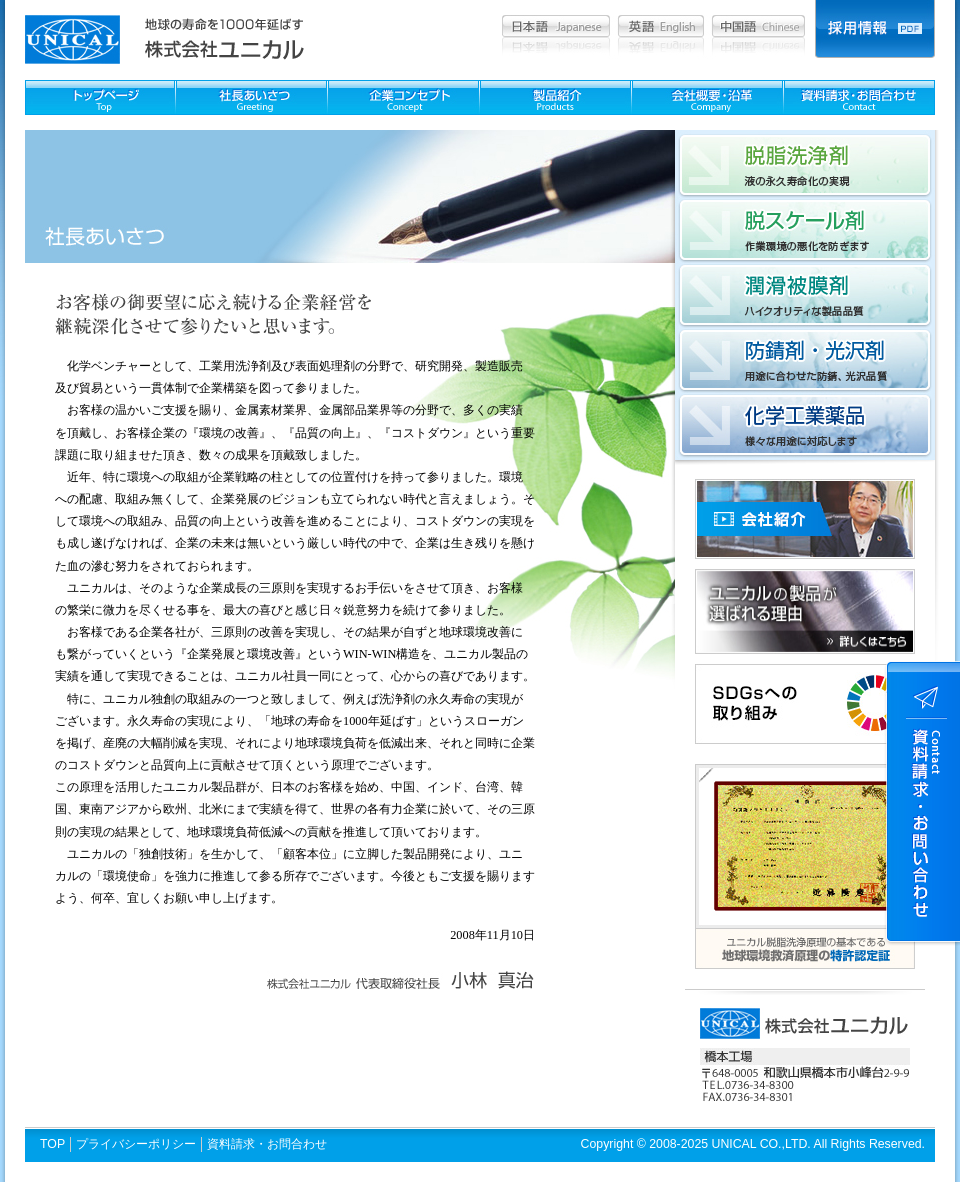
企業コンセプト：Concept (403, 97)
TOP (52, 1144)
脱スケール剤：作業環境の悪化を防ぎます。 (805, 230)
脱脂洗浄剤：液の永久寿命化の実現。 (805, 165)
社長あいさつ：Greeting (251, 97)
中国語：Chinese (758, 26)
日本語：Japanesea (556, 26)
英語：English (661, 26)
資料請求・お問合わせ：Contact (859, 97)
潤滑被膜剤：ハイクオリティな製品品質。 (805, 295)
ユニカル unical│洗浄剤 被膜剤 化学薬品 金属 (72, 39)
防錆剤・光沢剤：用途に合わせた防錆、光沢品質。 (805, 360)
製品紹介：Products (555, 97)
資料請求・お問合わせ (267, 1144)
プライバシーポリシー (136, 1144)
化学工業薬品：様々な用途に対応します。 (805, 425)
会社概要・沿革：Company (707, 97)
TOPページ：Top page (100, 97)
